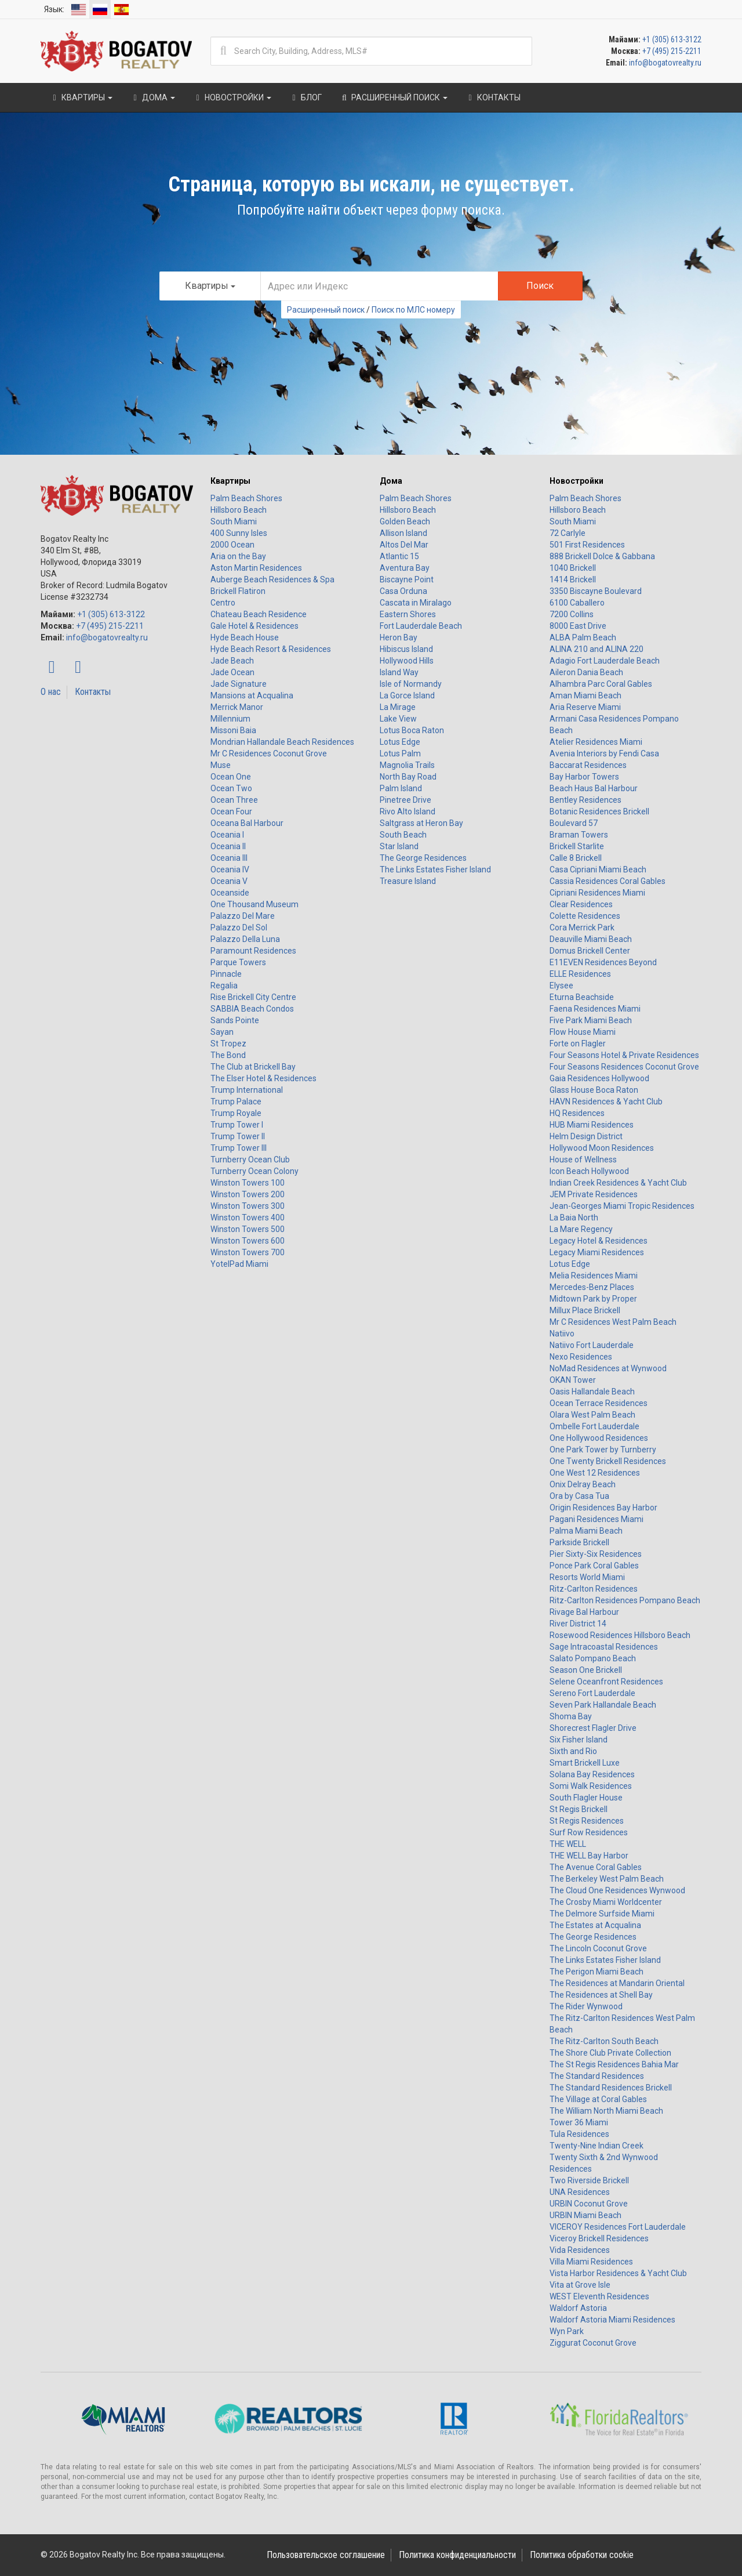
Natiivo (562, 1333)
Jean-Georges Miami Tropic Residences (622, 1206)
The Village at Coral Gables (598, 2099)
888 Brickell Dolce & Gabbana (602, 556)
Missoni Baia (233, 730)
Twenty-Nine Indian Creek (596, 2145)
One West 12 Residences (595, 1472)
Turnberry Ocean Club (250, 1159)
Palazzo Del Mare (242, 916)
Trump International (246, 1090)
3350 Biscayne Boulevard (596, 591)
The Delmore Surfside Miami (602, 1913)
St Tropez (228, 1043)
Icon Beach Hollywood (589, 1171)
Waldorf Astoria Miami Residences (612, 2319)
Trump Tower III (238, 1148)
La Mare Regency (581, 1229)
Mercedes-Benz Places (592, 1287)
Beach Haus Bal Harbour (594, 788)
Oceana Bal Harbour (246, 823)
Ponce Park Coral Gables (594, 1565)
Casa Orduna (403, 591)
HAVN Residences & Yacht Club (606, 1101)
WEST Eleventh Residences (599, 2296)
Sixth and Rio (573, 1751)
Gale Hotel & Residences (254, 626)
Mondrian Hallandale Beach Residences (282, 742)
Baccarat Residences (588, 765)
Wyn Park (567, 2331)
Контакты (93, 691)
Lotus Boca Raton (412, 730)
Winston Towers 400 (247, 1217)
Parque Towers (238, 962)
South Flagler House (586, 1797)
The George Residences (423, 858)
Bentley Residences (585, 800)
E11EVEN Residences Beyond (603, 962)
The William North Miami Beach (606, 2110)
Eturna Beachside (582, 997)
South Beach (403, 834)
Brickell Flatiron (237, 591)
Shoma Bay (571, 1716)
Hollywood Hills (407, 660)
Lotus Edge (400, 742)
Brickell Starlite (577, 846)
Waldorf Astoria (578, 2308)
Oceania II (228, 846)
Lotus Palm (400, 753)
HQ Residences (577, 1113)
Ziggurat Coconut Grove (593, 2342)
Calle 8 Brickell (576, 858)
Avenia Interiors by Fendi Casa (604, 753)
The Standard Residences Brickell (611, 2087)
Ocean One (230, 776)
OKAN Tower (573, 1380)
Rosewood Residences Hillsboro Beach (620, 1635)
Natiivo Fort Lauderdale (592, 1345)
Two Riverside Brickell (589, 2180)
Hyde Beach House (244, 637)
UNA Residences (580, 2192)
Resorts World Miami (587, 1577)
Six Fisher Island (579, 1739)
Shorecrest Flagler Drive (593, 1728)
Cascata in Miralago (416, 602)
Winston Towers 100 (247, 1182)
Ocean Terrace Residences (599, 1403)
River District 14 (578, 1623)
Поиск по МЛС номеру (413, 309)
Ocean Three (234, 800)
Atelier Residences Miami (596, 742)
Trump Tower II (237, 1136)
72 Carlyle (567, 533)
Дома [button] (152, 97)
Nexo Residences (581, 1356)
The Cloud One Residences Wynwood (617, 1890)
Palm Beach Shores (246, 498)
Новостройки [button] (231, 97)
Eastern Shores (408, 614)
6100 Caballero (577, 602)
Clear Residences (581, 904)
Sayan (222, 1032)
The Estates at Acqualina (595, 1925)
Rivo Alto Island (407, 811)
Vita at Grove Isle (580, 2284)
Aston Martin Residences (256, 568)
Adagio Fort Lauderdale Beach (605, 660)
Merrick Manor (236, 707)
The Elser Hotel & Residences (263, 1078)
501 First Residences (587, 544)
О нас (51, 691)
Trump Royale (235, 1113)
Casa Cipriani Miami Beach (598, 869)
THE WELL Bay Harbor (589, 1855)
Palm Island (401, 788)
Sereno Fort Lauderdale (592, 1693)
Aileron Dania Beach (586, 672)
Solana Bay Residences (592, 1774)
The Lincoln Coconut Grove (598, 1948)
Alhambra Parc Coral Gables (601, 684)
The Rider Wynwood (586, 2006)
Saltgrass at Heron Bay (421, 823)
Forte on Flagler (578, 1043)
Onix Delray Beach (583, 1484)
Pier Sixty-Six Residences (596, 1554)
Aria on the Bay (238, 556)
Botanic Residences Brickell (599, 811)
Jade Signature (238, 684)
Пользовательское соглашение (326, 2554)
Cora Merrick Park (582, 927)
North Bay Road (408, 776)
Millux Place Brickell (585, 1310)
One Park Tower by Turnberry (603, 1449)
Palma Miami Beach (586, 1530)
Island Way (399, 672)
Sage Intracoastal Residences (604, 1646)
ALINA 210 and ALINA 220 (596, 649)
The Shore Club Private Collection (610, 2052)
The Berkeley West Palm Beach (607, 1878)
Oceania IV (229, 869)
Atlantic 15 (399, 556)
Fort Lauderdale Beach (421, 626)
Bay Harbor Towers (584, 776)
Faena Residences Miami (595, 1008)
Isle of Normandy (411, 684)
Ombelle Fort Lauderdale (594, 1426)
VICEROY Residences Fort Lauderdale (618, 2226)
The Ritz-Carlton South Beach (604, 2041)
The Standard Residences (597, 2076)
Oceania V (229, 881)
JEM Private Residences (594, 1194)
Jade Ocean (232, 672)
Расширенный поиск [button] (393, 97)
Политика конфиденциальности (457, 2554)
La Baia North (574, 1217)
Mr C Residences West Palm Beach (613, 1322)
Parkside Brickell (579, 1542)
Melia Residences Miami (594, 1275)
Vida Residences (580, 2250)
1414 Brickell (573, 579)
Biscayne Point (407, 579)
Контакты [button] (493, 97)
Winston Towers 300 (247, 1206)
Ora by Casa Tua (579, 1496)
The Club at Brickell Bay (253, 1066)
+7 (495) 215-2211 (671, 51)
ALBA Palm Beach (583, 637)
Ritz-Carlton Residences (594, 1588)
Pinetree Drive (405, 800)
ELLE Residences (580, 974)
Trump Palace (235, 1101)
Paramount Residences (253, 950)
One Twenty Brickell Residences (608, 1461)
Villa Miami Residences (591, 2261)
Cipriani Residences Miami (597, 892)
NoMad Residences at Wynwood (608, 1368)
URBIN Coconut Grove (589, 2203)
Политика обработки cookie (582, 2554)
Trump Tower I (236, 1124)
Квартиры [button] (80, 97)
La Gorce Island (407, 695)
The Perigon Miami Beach (596, 1971)
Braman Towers (579, 834)
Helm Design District (586, 1136)
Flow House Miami (583, 1032)
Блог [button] (305, 97)
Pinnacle (226, 974)
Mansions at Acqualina (251, 695)
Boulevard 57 (574, 823)
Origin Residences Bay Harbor (603, 1507)
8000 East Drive (578, 626)
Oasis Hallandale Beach (592, 1391)
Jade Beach (232, 660)
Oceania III (229, 858)
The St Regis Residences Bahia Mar (614, 2064)
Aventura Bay (405, 568)
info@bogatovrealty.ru (665, 62)
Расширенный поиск (326, 309)
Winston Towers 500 (247, 1229)
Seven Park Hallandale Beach (603, 1704)
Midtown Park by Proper (593, 1298)
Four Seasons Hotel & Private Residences (624, 1055)
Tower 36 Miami (579, 2122)
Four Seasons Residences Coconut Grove (624, 1066)
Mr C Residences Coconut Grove (268, 753)
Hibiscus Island (406, 649)
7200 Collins (572, 614)
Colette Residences (585, 916)
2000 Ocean (232, 544)
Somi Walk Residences (591, 1786)
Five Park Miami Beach (591, 1020)
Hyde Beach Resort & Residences (270, 649)
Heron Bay (398, 637)
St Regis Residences (587, 1820)
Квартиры (230, 481)
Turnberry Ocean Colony (254, 1171)
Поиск (540, 285)
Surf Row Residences (589, 1832)
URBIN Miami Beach (585, 2215)
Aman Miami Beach (585, 695)
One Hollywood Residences (599, 1438)
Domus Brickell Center (590, 950)
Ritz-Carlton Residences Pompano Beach (625, 1600)
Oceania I (227, 834)
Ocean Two (231, 788)
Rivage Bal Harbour (584, 1612)
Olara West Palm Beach (592, 1414)
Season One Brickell (586, 1670)
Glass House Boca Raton (594, 1090)
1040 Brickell (573, 568)
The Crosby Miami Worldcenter (606, 1902)
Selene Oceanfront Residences (606, 1681)
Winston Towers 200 (247, 1194)
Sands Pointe (234, 1020)
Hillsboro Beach (238, 510)
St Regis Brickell (579, 1809)
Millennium (230, 718)
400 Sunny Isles (238, 533)
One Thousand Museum (254, 904)
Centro (222, 602)
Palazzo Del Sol (238, 927)
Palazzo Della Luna (245, 939)
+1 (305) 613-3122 (671, 39)
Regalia (224, 985)
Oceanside (229, 892)
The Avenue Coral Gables (596, 1867)
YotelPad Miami (239, 1264)
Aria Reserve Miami (585, 707)
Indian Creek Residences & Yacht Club (618, 1182)
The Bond (228, 1055)
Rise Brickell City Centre (253, 997)
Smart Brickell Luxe (585, 1762)
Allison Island (403, 533)
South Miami (233, 521)
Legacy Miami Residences (597, 1252)
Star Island (399, 846)
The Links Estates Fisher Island (435, 869)
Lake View (398, 718)
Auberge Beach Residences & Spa (272, 579)
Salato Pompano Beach (593, 1658)
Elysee (561, 985)
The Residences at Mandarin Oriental (617, 1983)
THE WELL (568, 1844)
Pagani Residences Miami (596, 1519)
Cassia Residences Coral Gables (607, 881)
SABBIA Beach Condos (252, 1008)
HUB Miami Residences (592, 1124)
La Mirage (398, 707)
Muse (220, 765)
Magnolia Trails (407, 765)
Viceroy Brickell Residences (599, 2238)
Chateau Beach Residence (258, 614)
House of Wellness (583, 1159)
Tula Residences (579, 2134)
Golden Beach (405, 521)
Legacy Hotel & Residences (599, 1240)
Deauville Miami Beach (591, 939)
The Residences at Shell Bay (601, 1994)
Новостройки (576, 481)
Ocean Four (231, 811)
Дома (391, 481)
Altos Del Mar (404, 544)
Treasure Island (408, 881)
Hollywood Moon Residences (602, 1148)
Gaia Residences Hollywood (599, 1078)
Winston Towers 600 (247, 1240)
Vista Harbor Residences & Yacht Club (618, 2273)
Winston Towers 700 (247, 1252)
